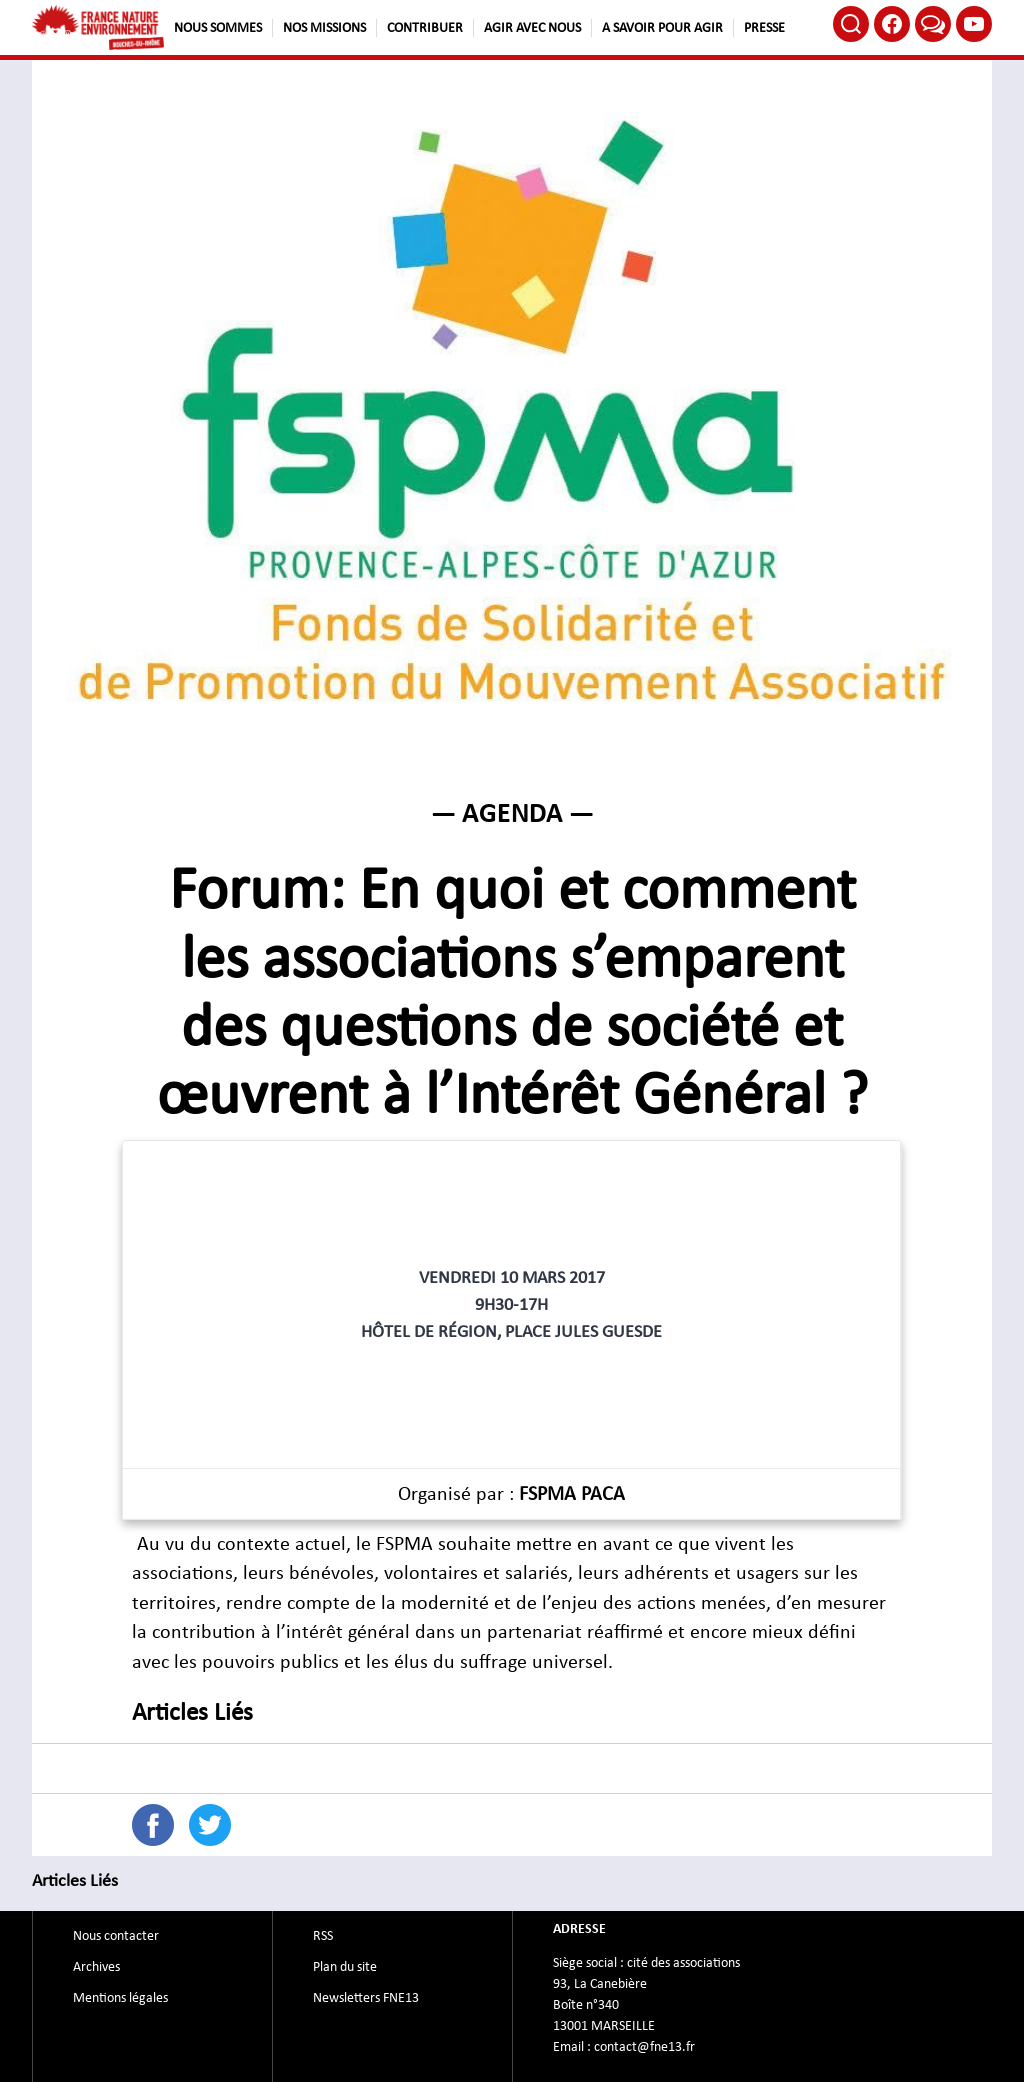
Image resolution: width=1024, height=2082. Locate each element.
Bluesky (933, 24)
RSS (323, 1936)
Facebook (892, 24)
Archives (96, 1967)
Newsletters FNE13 (366, 1998)
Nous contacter (116, 1936)
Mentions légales (120, 1998)
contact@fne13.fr (644, 2047)
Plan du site (345, 1967)
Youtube (974, 24)
